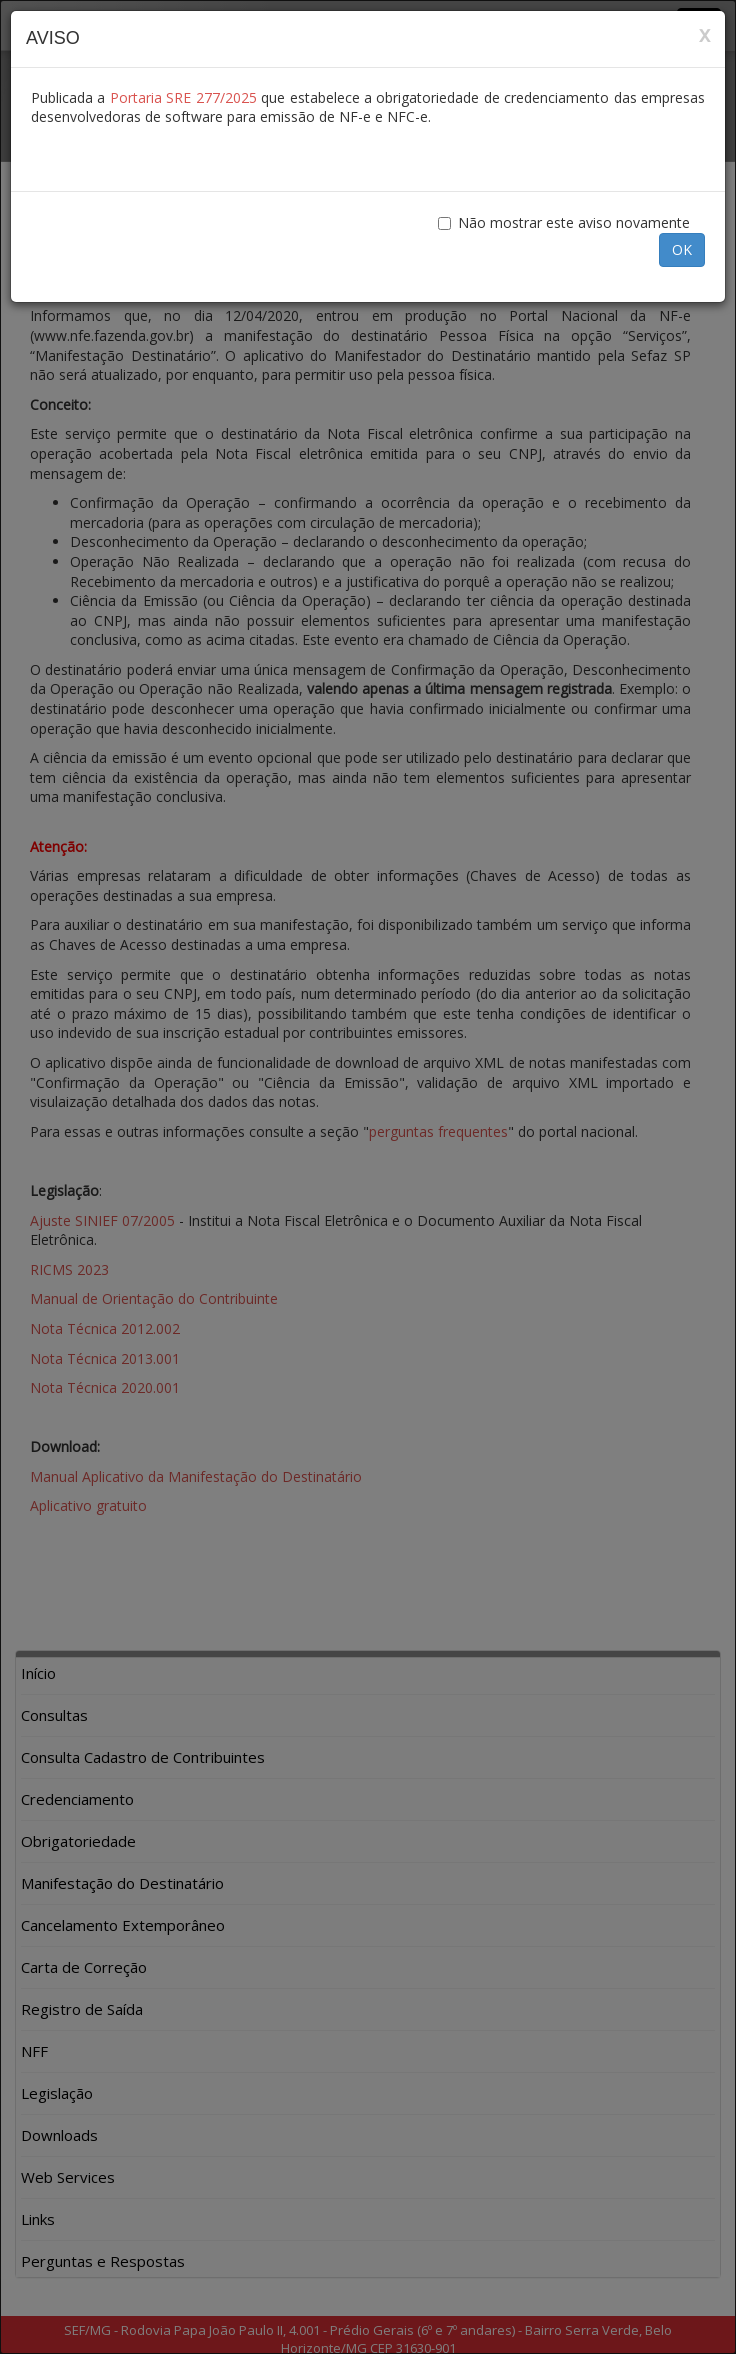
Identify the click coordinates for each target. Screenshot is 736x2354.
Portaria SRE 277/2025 (183, 97)
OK (682, 249)
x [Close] (704, 34)
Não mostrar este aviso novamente (564, 222)
